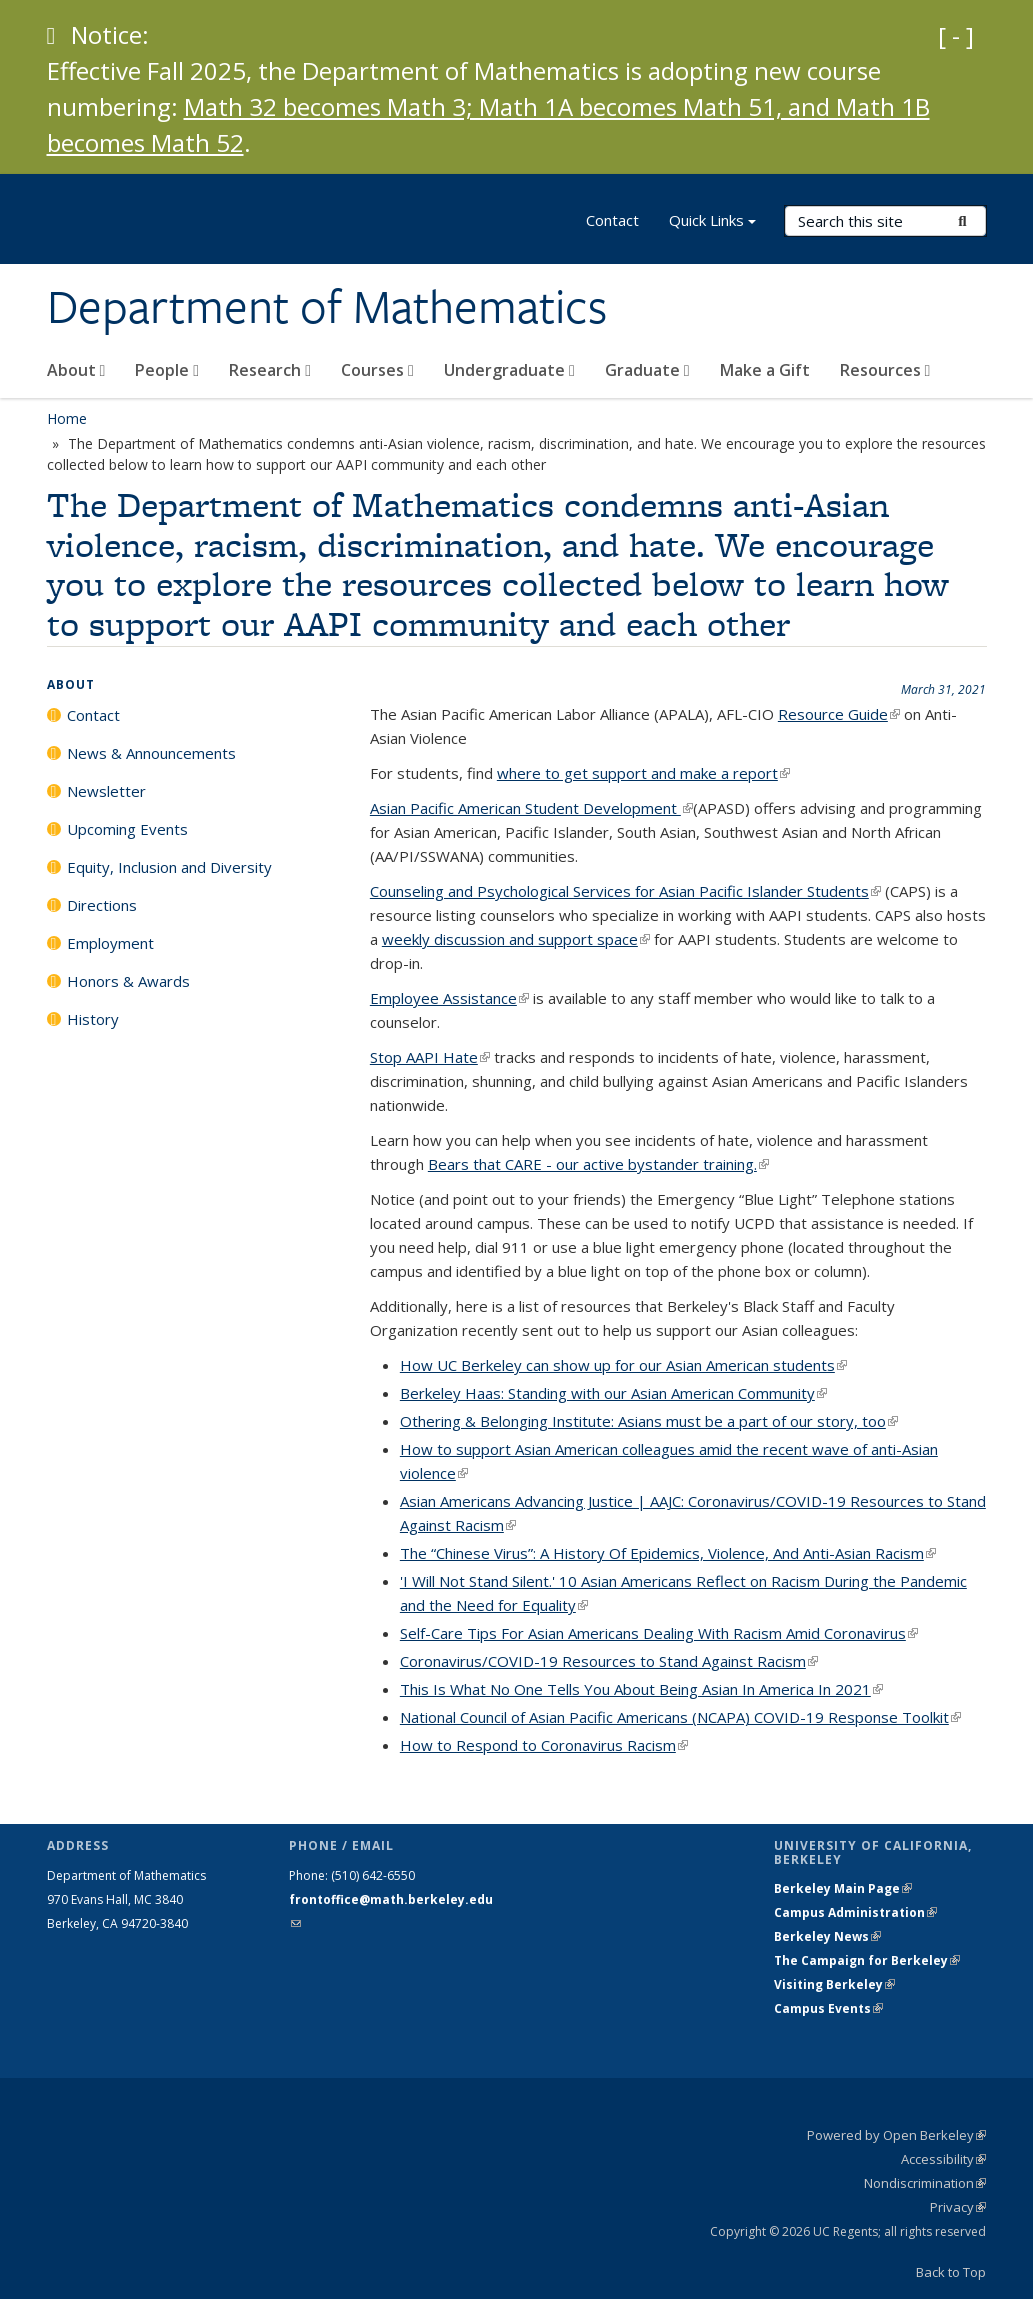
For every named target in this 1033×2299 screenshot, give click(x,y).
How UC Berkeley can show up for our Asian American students (623, 1365)
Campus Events (828, 2008)
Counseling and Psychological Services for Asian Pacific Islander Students (625, 891)
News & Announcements (151, 753)
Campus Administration (855, 1912)
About (76, 370)
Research (270, 370)
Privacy (958, 2207)
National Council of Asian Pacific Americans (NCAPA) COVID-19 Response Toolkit (680, 1717)
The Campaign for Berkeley (867, 1960)
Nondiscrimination (925, 2183)
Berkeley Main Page (843, 1888)
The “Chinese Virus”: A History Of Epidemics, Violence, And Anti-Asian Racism (668, 1553)
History (93, 1019)
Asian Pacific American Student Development (531, 808)
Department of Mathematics (327, 307)
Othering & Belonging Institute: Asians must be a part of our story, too (649, 1421)
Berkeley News (827, 1936)
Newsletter (106, 791)
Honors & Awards (128, 981)
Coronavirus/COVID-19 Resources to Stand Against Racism (609, 1661)
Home (67, 418)
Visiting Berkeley (834, 1984)
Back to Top (951, 2272)
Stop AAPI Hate (430, 1057)
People (167, 370)
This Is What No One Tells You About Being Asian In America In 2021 (641, 1689)
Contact (612, 220)
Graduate (647, 370)
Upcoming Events (127, 829)
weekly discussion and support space (516, 939)
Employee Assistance (449, 998)
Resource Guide (839, 714)
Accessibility (943, 2159)
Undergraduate (509, 370)
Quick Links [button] (712, 222)
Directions (102, 905)
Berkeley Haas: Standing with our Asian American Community (613, 1393)
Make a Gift (765, 370)
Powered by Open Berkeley (896, 2135)
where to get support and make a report (643, 773)
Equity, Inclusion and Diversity (169, 867)
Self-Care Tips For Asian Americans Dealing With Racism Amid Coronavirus (659, 1633)
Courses (377, 370)
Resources (885, 370)
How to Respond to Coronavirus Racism (544, 1745)
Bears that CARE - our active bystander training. (598, 1164)
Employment (110, 943)
